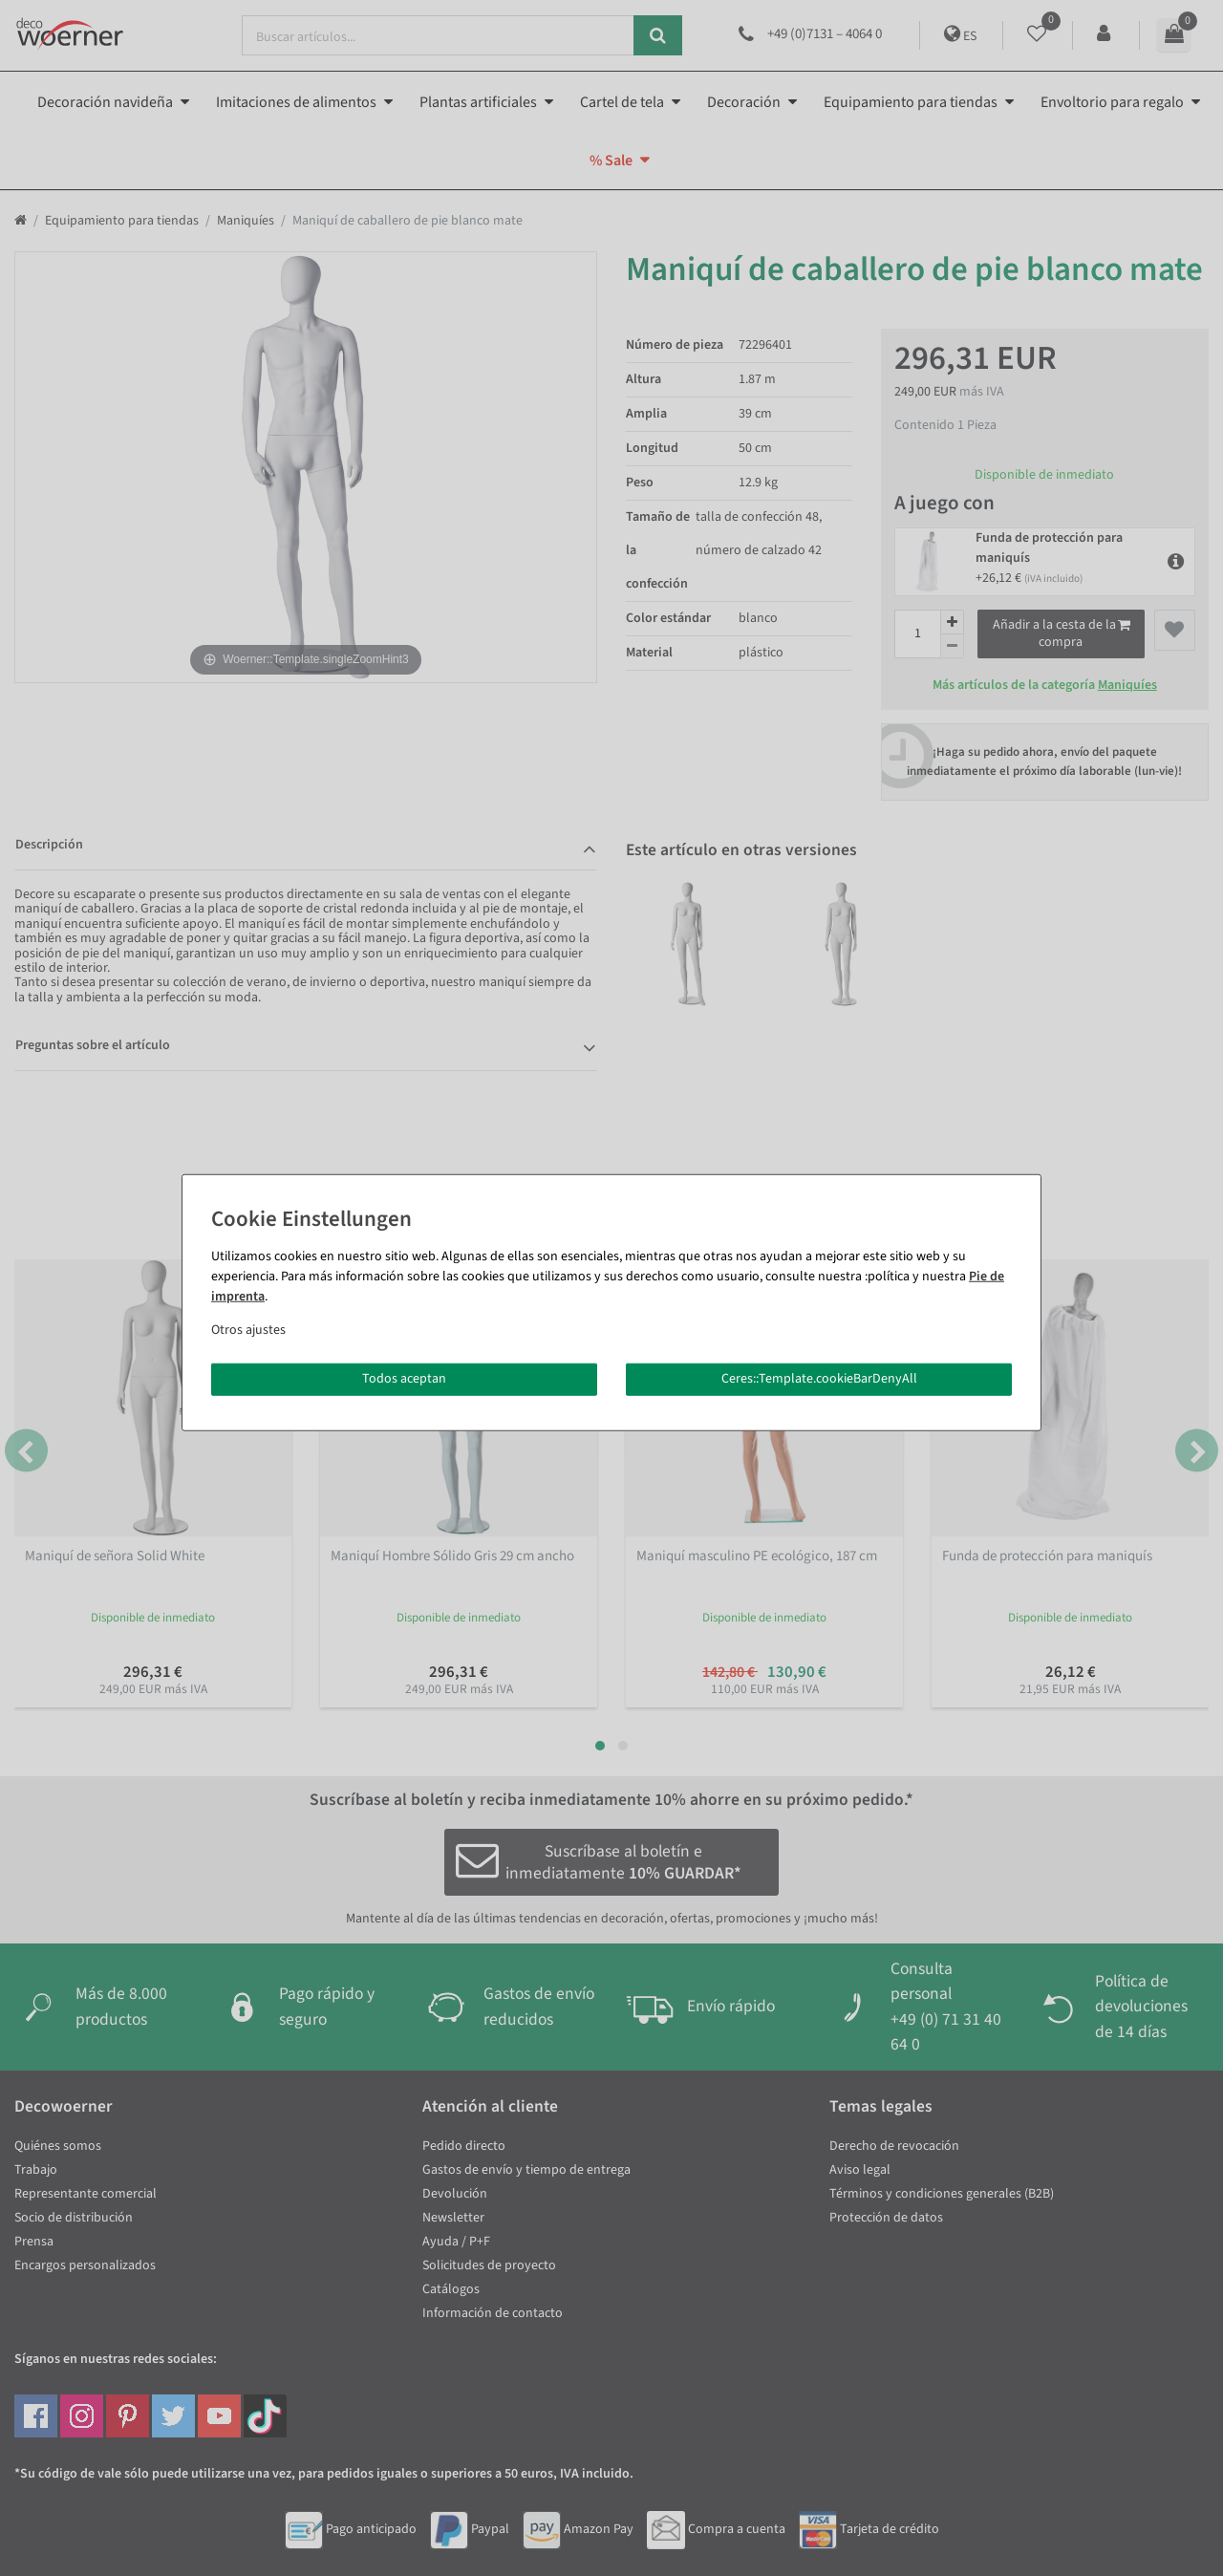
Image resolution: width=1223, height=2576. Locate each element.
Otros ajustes (248, 1330)
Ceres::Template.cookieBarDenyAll (819, 1378)
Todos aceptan (404, 1378)
